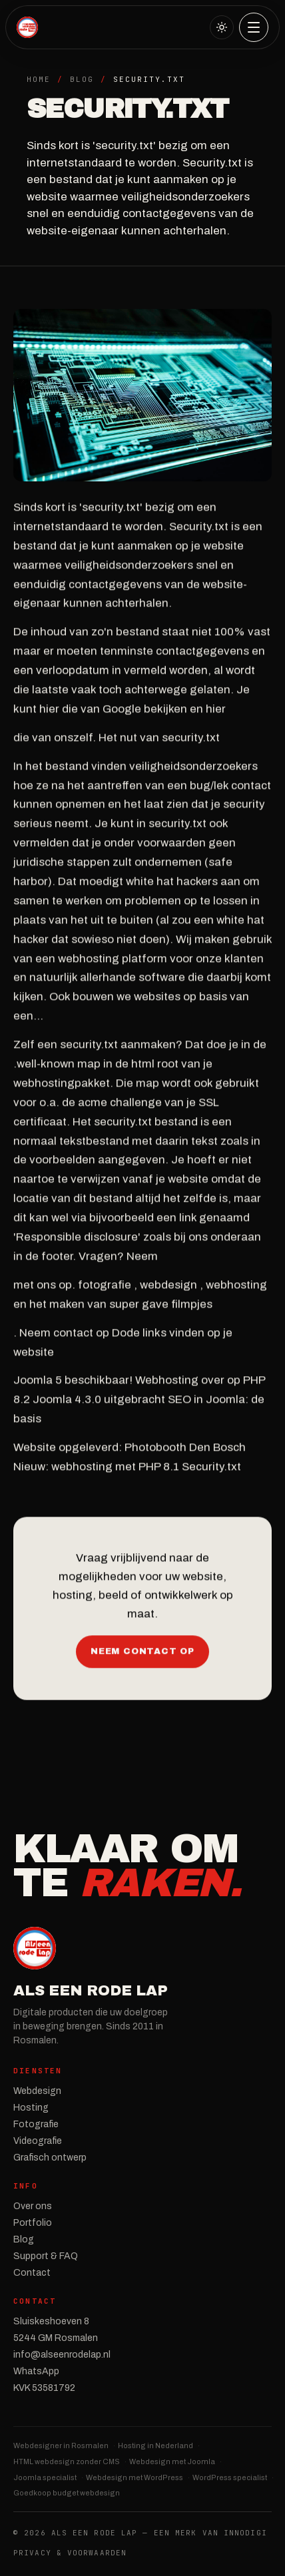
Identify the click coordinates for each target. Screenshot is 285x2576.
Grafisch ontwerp (50, 2158)
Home (39, 79)
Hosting (31, 2108)
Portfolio (32, 2223)
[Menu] (253, 27)
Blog (82, 79)
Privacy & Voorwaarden (70, 2552)
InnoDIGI (245, 2532)
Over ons (32, 2206)
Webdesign (37, 2091)
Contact (32, 2273)
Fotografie (36, 2124)
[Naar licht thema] (222, 27)
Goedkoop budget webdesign (66, 2493)
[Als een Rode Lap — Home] (27, 27)
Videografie (37, 2141)
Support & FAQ (45, 2256)
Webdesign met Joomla (172, 2461)
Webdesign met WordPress (134, 2477)
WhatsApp (36, 2371)
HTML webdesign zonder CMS (66, 2461)
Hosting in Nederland (155, 2445)
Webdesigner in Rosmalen (61, 2445)
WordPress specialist (229, 2477)
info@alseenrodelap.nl (62, 2355)
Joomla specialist (45, 2477)
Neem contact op (142, 1653)
